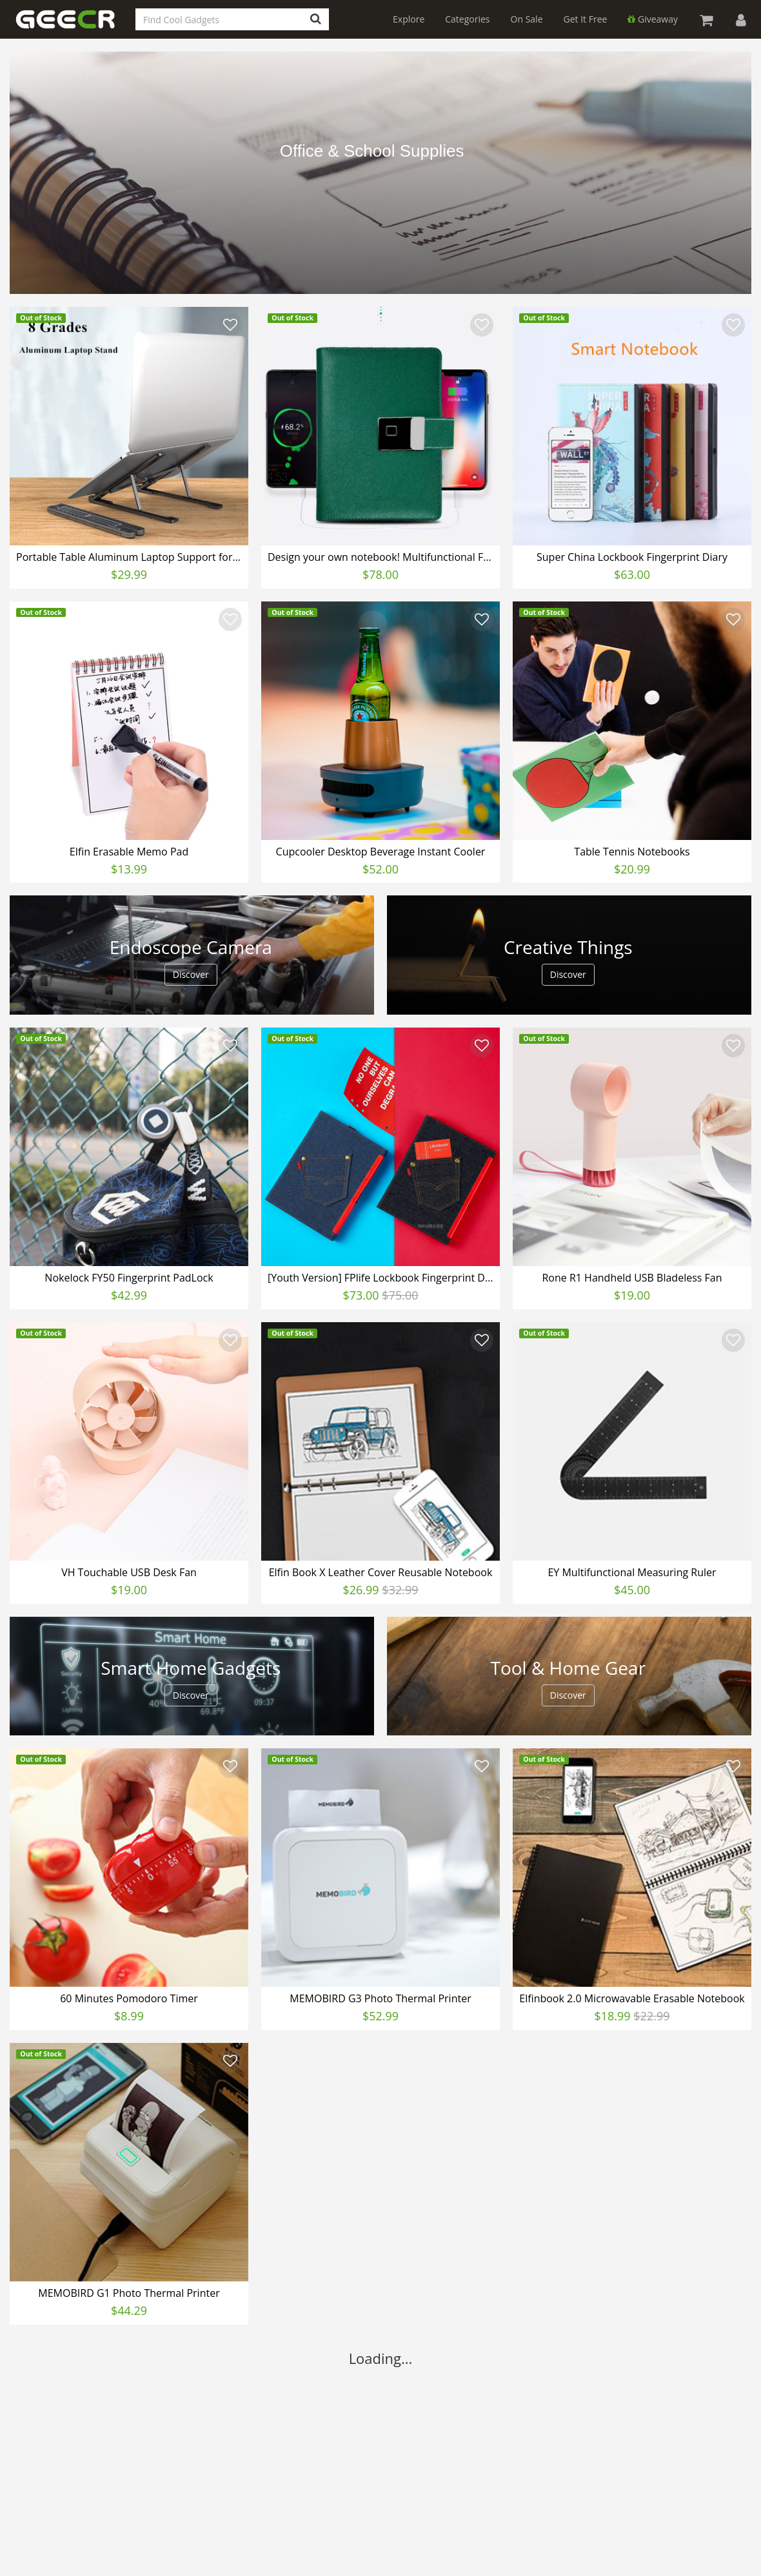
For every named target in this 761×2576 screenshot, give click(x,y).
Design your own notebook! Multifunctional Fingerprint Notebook (382, 557)
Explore (408, 19)
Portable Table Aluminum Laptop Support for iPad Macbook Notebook (130, 557)
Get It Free (586, 19)
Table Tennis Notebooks (631, 851)
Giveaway (653, 19)
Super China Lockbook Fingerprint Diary (632, 557)
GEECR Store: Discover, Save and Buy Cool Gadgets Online (74, 27)
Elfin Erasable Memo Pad (129, 851)
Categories (467, 19)
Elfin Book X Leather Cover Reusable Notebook (381, 1572)
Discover (191, 974)
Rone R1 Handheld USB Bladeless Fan (632, 1277)
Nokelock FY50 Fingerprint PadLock (128, 1277)
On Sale (527, 19)
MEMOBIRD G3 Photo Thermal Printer (380, 1998)
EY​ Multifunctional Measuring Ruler (632, 1572)
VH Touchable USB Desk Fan (129, 1572)
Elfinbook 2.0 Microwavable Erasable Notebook (631, 1998)
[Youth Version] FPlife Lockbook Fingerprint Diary (382, 1277)
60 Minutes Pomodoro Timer (129, 1998)
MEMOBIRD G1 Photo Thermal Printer (128, 2293)
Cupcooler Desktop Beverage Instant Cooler (381, 851)
